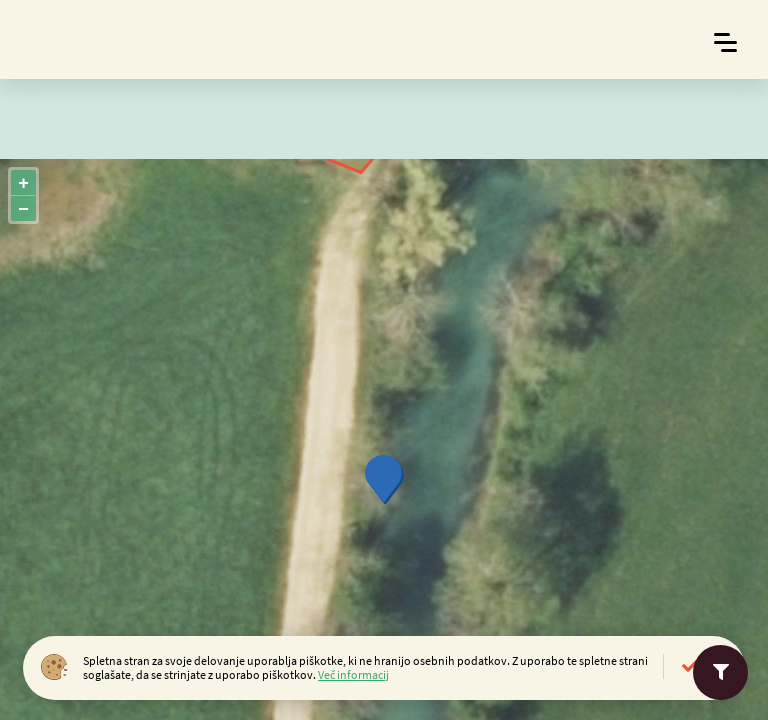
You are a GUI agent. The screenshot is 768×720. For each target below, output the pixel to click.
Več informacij (353, 674)
